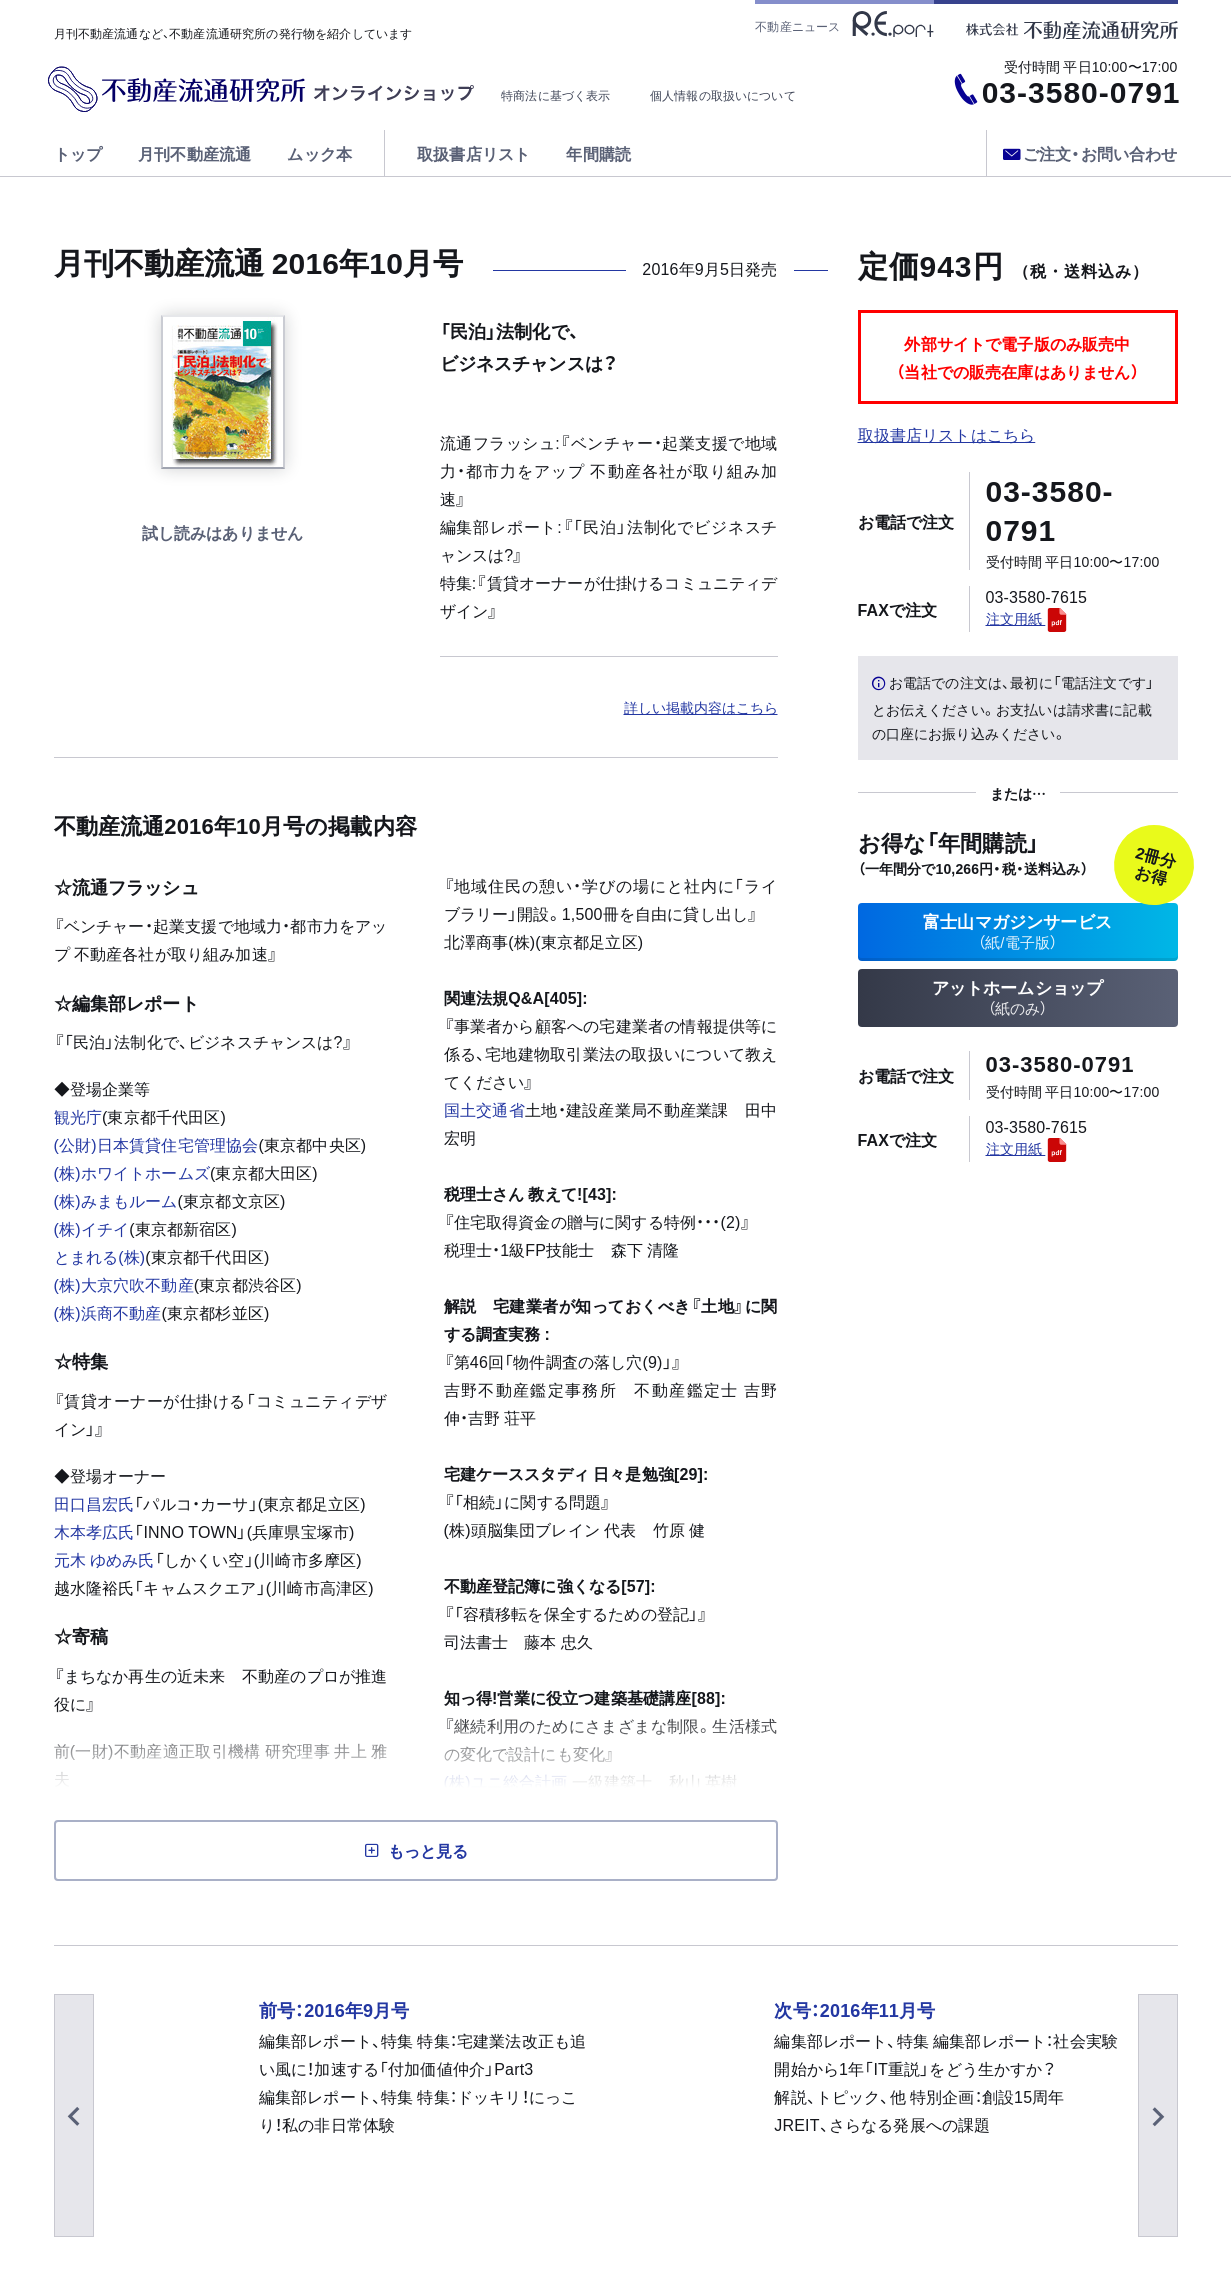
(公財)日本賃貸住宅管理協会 (156, 1144)
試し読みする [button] (222, 534)
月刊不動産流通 (194, 153)
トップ (78, 153)
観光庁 (78, 1116)
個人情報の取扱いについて (723, 95)
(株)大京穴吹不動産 (124, 1284)
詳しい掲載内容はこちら (701, 707)
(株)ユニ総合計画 (506, 1781)
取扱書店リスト (473, 153)
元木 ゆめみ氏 (104, 1559)
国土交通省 (484, 1109)
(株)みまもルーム (116, 1200)
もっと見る (428, 1850)
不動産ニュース (844, 24)
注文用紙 (1028, 618)
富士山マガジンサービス (1018, 933)
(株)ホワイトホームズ (132, 1172)
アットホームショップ (1018, 1004)
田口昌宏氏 (94, 1503)
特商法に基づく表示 (555, 95)
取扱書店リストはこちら (947, 434)
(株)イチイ (92, 1228)
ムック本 (319, 153)
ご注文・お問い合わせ (1090, 153)
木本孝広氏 (94, 1531)
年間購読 (598, 153)
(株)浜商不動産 (108, 1312)
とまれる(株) (100, 1256)
